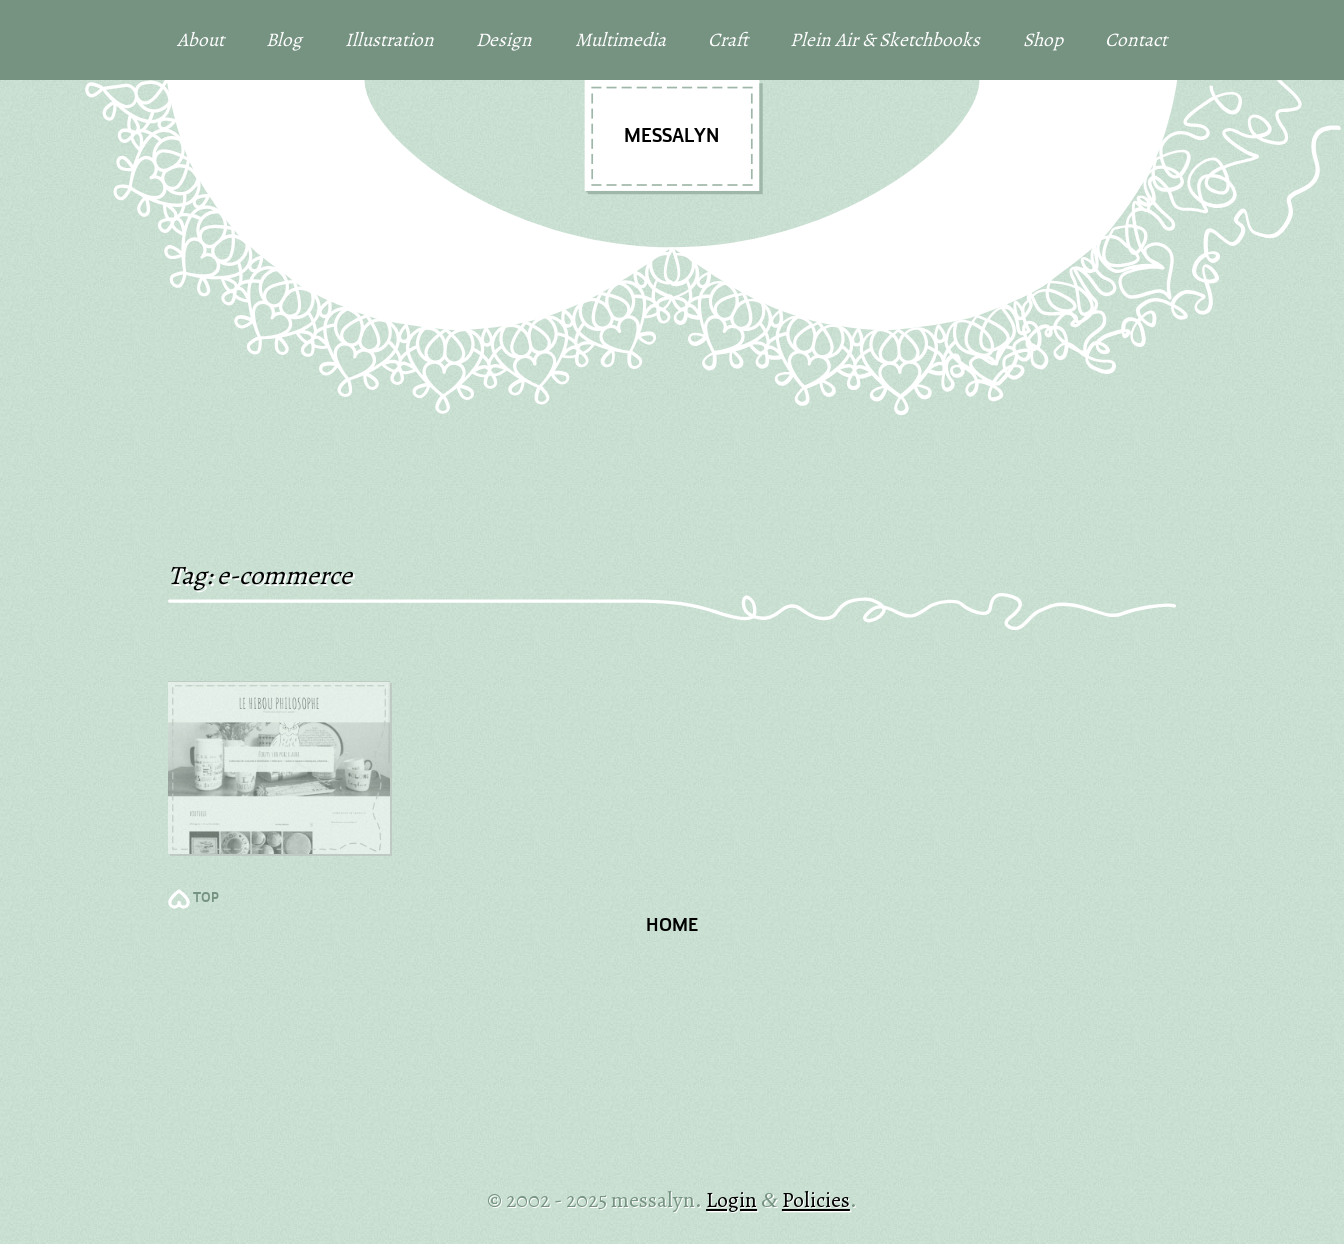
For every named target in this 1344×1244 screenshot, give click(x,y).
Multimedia (620, 39)
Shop (1043, 39)
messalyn (671, 137)
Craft (728, 39)
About (200, 39)
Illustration (389, 39)
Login (731, 1199)
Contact (1136, 39)
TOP (206, 898)
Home (672, 926)
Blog (284, 39)
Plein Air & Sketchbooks (885, 39)
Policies (816, 1199)
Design (504, 39)
